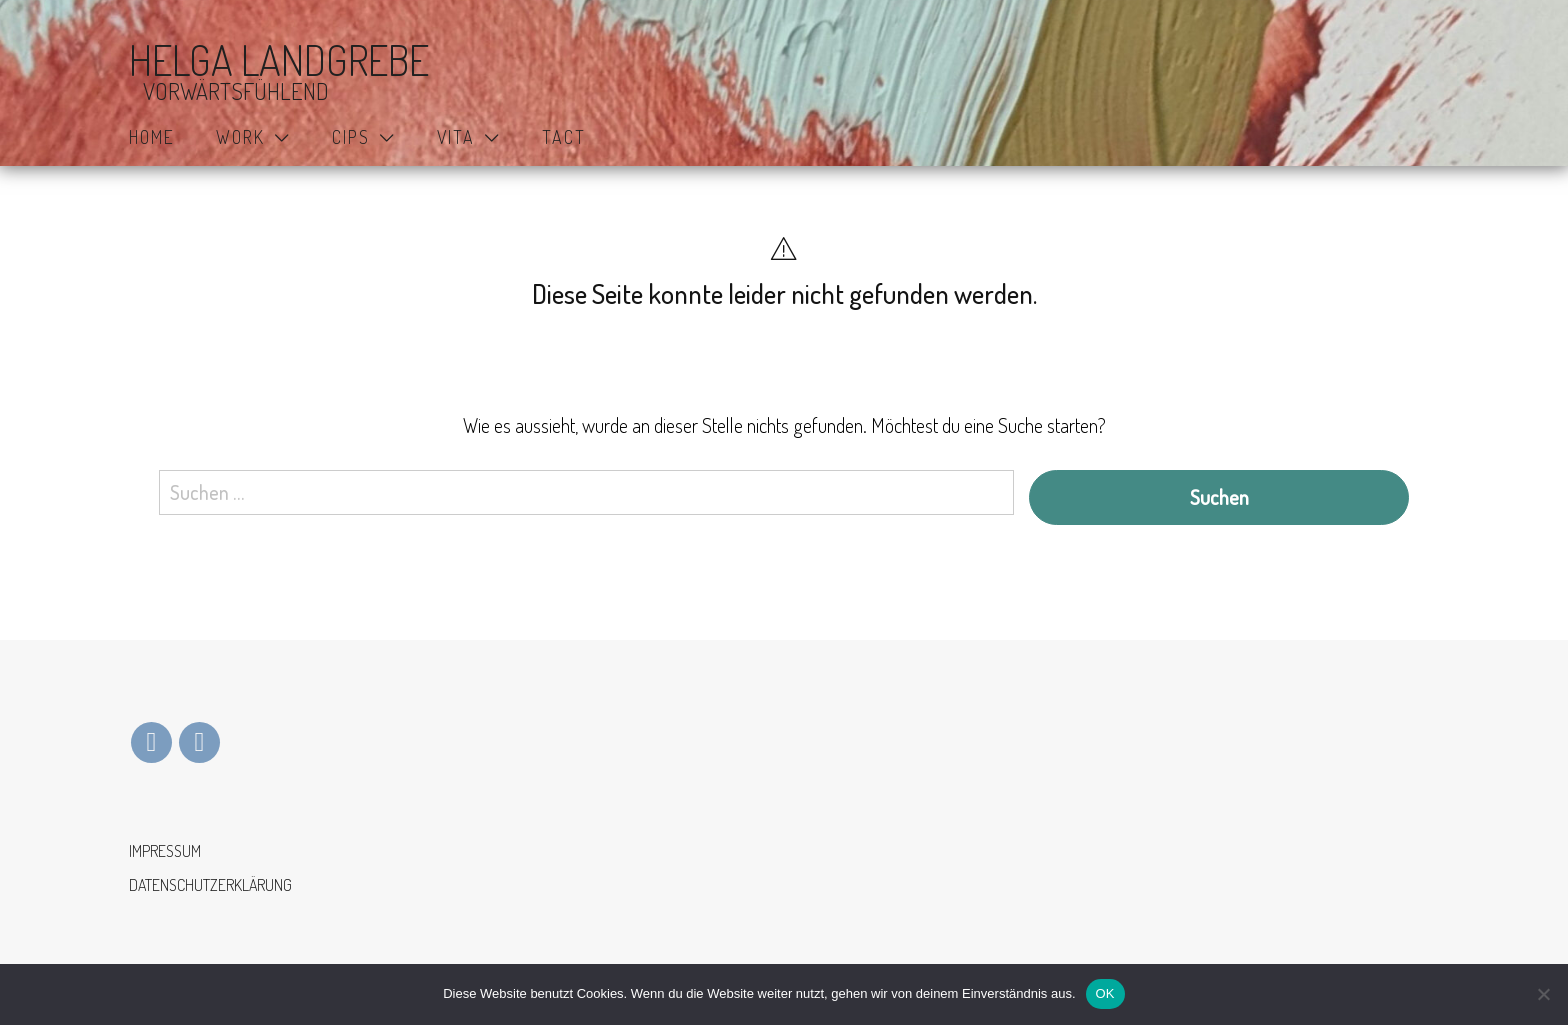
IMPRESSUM (165, 851)
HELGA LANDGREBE (279, 60)
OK (1105, 993)
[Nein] (1543, 994)
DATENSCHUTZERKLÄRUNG (210, 885)
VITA (456, 137)
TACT (564, 137)
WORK (240, 137)
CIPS (351, 137)
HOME (152, 137)
